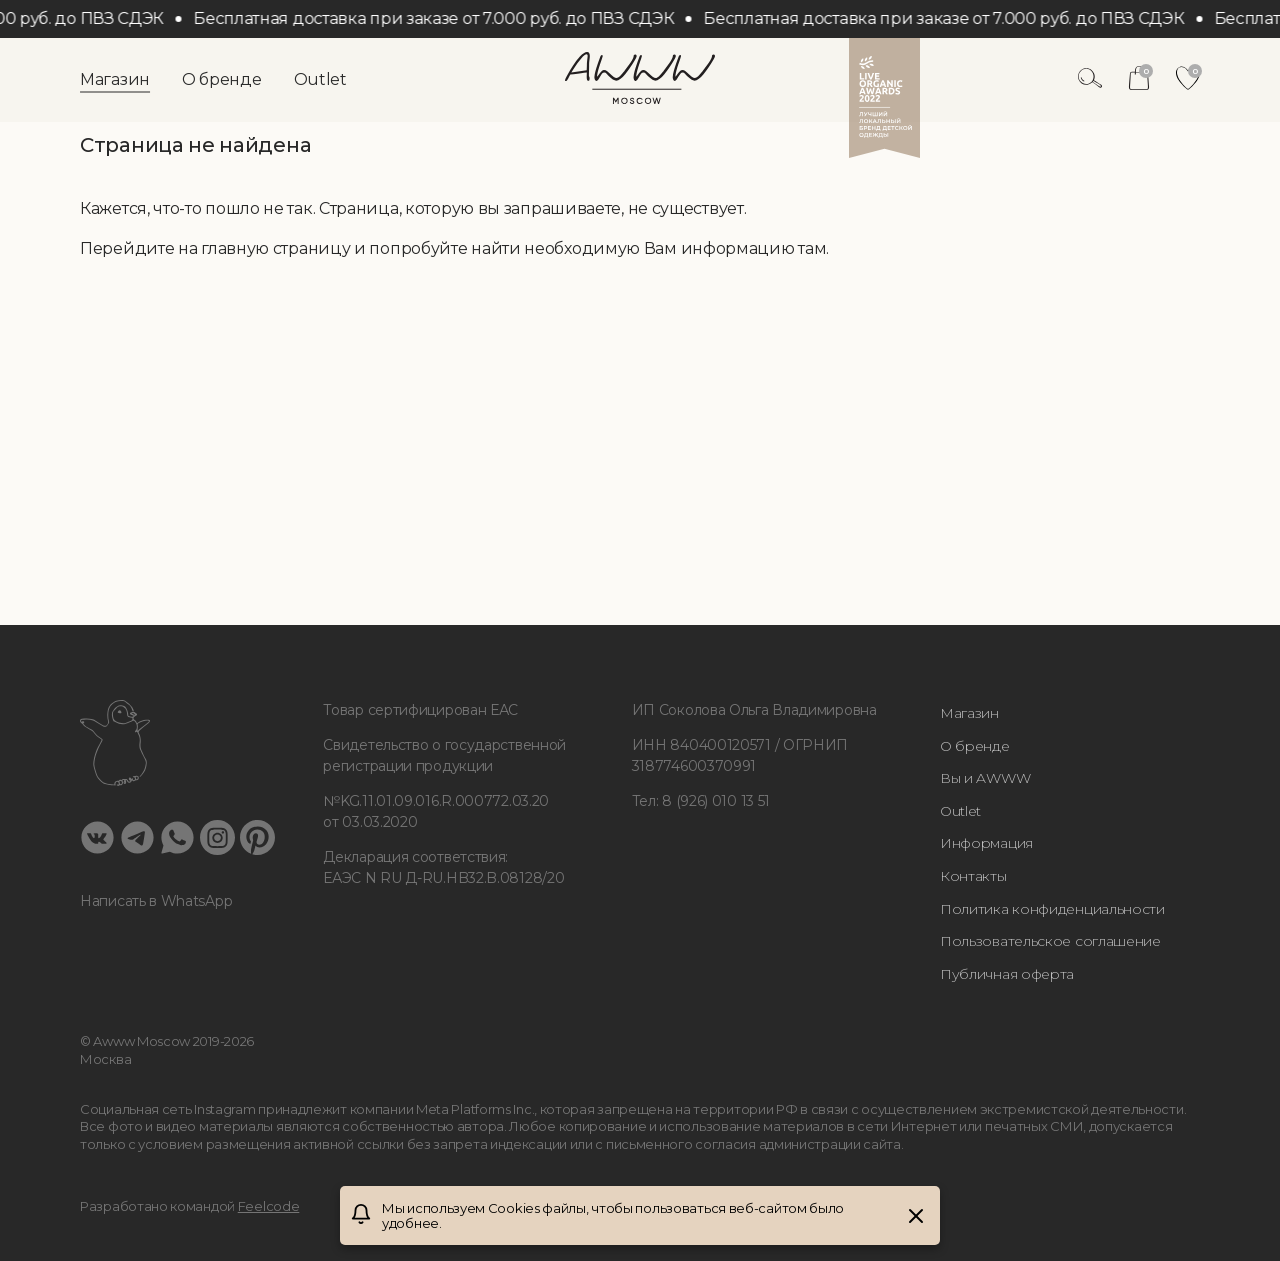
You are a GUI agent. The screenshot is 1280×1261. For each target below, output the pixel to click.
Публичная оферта (1007, 974)
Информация (986, 843)
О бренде (222, 79)
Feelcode (269, 1206)
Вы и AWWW (985, 778)
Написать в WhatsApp (156, 901)
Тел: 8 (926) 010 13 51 (701, 801)
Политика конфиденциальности (1052, 909)
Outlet (320, 79)
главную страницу (275, 248)
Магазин (115, 79)
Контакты (973, 876)
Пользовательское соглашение (1050, 941)
